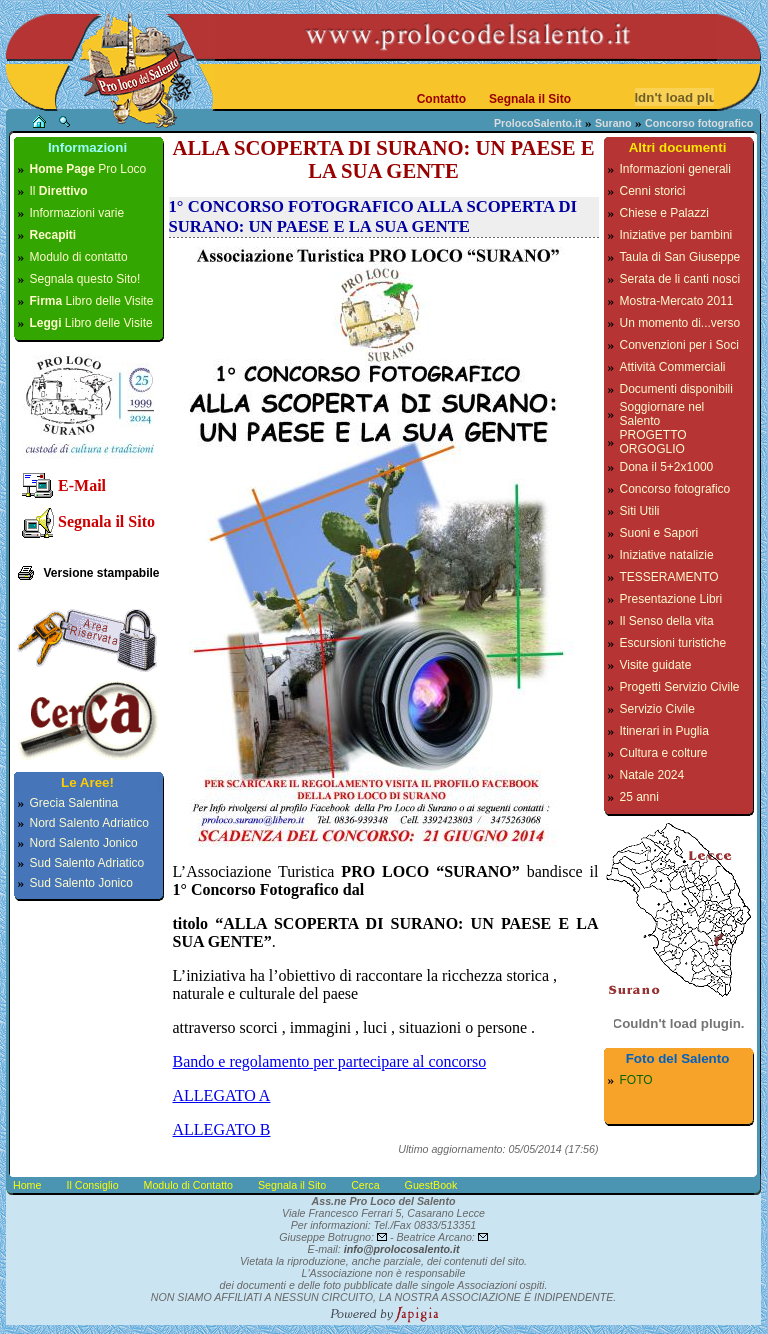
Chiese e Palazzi (664, 213)
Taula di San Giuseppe (680, 257)
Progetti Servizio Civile (680, 687)
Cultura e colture (664, 753)
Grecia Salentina (74, 803)
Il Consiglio (92, 1185)
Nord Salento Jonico (84, 843)
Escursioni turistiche (673, 643)
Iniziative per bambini (676, 235)
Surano (613, 123)
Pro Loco (88, 169)
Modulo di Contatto (188, 1185)
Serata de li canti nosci (680, 279)
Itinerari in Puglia (664, 731)
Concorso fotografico (675, 489)
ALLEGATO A (222, 1095)
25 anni (639, 797)
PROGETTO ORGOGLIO (653, 442)
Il (59, 191)
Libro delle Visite (92, 301)
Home (27, 1185)
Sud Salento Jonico (81, 883)
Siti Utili (640, 511)
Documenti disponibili (676, 389)
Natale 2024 (652, 775)
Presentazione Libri (671, 599)
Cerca (365, 1185)
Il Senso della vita (667, 621)
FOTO (636, 1080)
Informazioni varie (77, 213)
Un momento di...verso (680, 323)
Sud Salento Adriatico (87, 863)
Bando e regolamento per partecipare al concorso (330, 1061)
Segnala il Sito (530, 99)
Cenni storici (653, 191)
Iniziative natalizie (667, 555)
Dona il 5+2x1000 (667, 467)
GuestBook (431, 1185)
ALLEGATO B (222, 1129)
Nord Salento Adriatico (89, 823)
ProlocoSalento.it (538, 123)
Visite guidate (656, 665)
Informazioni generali (675, 169)
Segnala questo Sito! (85, 279)
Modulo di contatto (79, 257)
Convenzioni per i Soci (679, 345)
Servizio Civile (657, 709)
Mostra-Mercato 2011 (677, 301)
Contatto (441, 99)
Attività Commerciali (673, 367)
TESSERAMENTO (669, 577)
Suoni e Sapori (659, 533)
